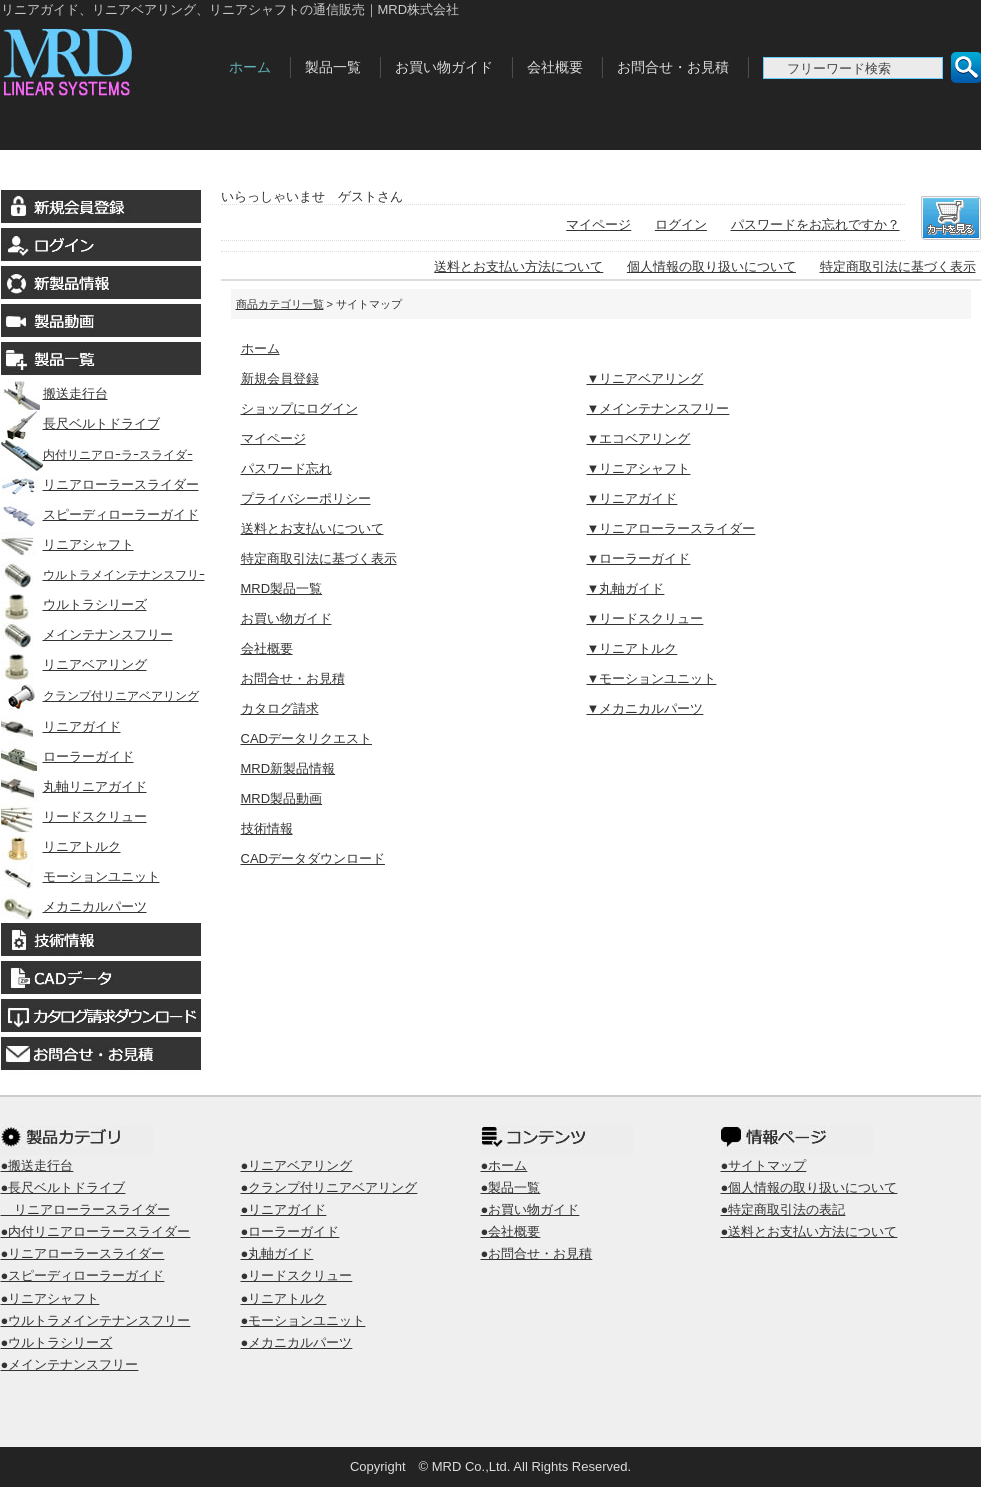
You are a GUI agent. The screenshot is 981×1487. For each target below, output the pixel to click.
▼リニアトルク (632, 648)
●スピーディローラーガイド (83, 1275)
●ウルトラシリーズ (57, 1342)
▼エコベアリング (639, 438)
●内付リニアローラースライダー (96, 1231)
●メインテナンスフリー (70, 1364)
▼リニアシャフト (639, 468)
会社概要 (555, 67)
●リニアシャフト (50, 1298)
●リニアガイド (284, 1209)
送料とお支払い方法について (518, 266)
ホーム (250, 67)
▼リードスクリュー (645, 618)
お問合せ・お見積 (673, 67)
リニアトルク (61, 846)
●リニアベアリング (297, 1165)
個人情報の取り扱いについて (711, 266)
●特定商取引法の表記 (783, 1209)
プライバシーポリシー (306, 498)
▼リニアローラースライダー (671, 528)
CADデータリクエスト (306, 738)
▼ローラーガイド (639, 558)
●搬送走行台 (37, 1165)
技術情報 (267, 828)
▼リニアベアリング (645, 378)
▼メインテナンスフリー (658, 408)
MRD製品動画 (282, 798)
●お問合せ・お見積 (537, 1253)
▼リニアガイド (632, 498)
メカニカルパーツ (74, 906)
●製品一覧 (511, 1187)
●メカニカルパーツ (297, 1342)
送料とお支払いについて (312, 528)
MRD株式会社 (109, 58)
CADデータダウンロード (313, 858)
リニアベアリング (74, 664)
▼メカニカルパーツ (645, 708)
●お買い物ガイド (530, 1209)
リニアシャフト (67, 544)
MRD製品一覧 (282, 588)
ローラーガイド (67, 756)
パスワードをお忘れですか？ (815, 224)
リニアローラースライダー (100, 484)
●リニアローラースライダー (83, 1253)
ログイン (681, 224)
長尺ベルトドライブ (80, 423)
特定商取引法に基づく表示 (898, 266)
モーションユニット (80, 876)
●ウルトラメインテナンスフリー (96, 1320)
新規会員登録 (280, 378)
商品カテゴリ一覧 (280, 304)
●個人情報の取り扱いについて (809, 1187)
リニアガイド (61, 726)
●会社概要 (511, 1231)
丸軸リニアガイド (74, 786)
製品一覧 (333, 67)
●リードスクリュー (297, 1275)
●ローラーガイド (290, 1231)
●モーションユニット (303, 1320)
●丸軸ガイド (277, 1253)
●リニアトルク (284, 1298)
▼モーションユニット (652, 678)
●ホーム (504, 1165)
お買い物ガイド (444, 67)
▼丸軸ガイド (626, 588)
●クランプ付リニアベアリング (329, 1187)
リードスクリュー (74, 816)
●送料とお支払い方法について (809, 1231)
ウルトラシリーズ (74, 604)
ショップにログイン (299, 408)
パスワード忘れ (286, 468)
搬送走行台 (54, 393)
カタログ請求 (280, 708)
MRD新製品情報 (288, 768)
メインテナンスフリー (87, 634)
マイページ (598, 224)
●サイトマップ (764, 1165)
